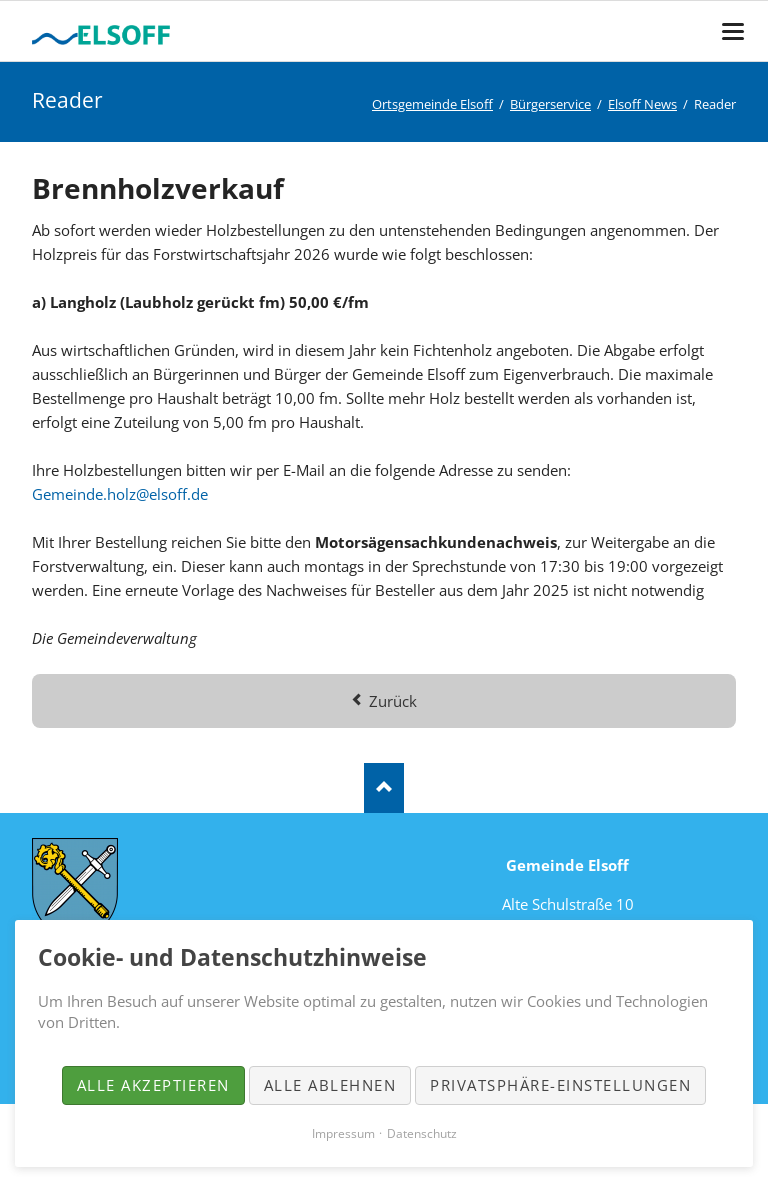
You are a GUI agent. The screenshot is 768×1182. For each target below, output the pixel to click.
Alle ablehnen (330, 1085)
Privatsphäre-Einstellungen (560, 1085)
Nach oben (384, 788)
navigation (733, 31)
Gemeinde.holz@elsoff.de (120, 494)
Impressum (343, 1133)
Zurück (393, 701)
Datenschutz (422, 1133)
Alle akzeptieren (153, 1085)
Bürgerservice (550, 104)
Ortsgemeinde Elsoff (432, 104)
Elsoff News (642, 104)
